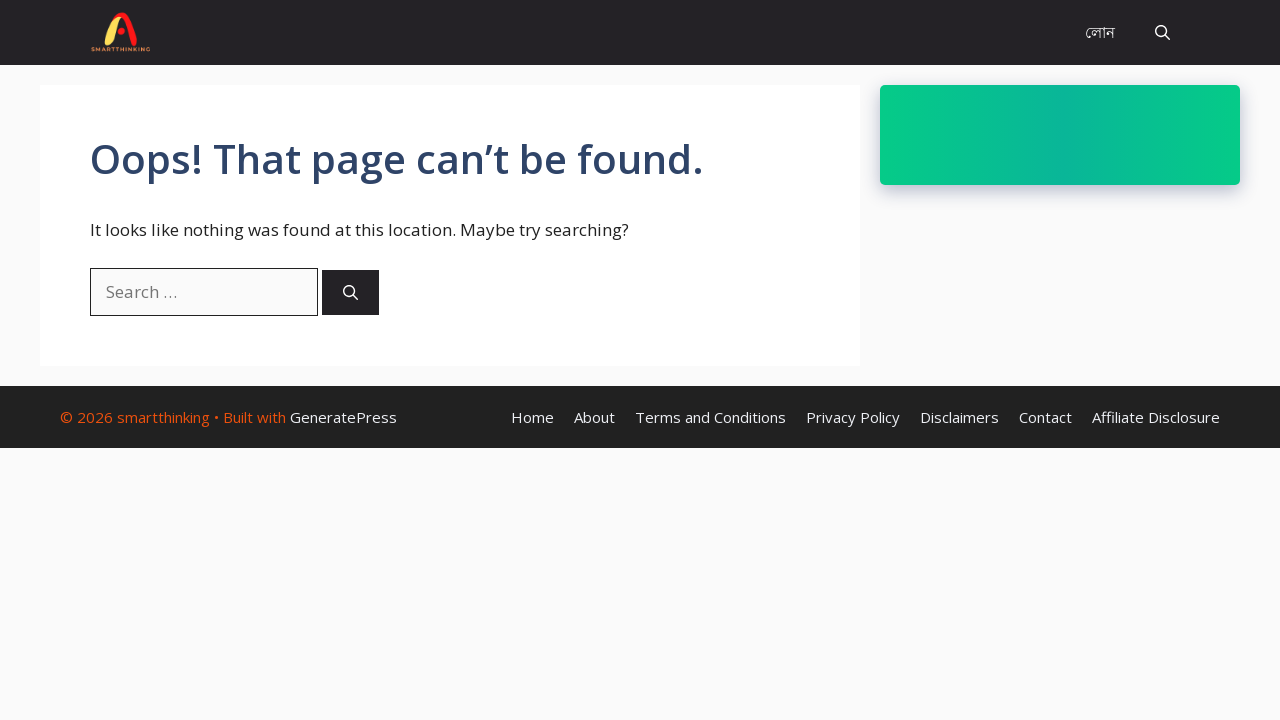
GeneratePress (343, 417)
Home (532, 417)
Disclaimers (959, 417)
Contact (1045, 417)
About (594, 417)
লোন (1100, 32)
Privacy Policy (853, 417)
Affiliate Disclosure (1156, 417)
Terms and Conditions (710, 417)
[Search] (350, 292)
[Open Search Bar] (1162, 32)
